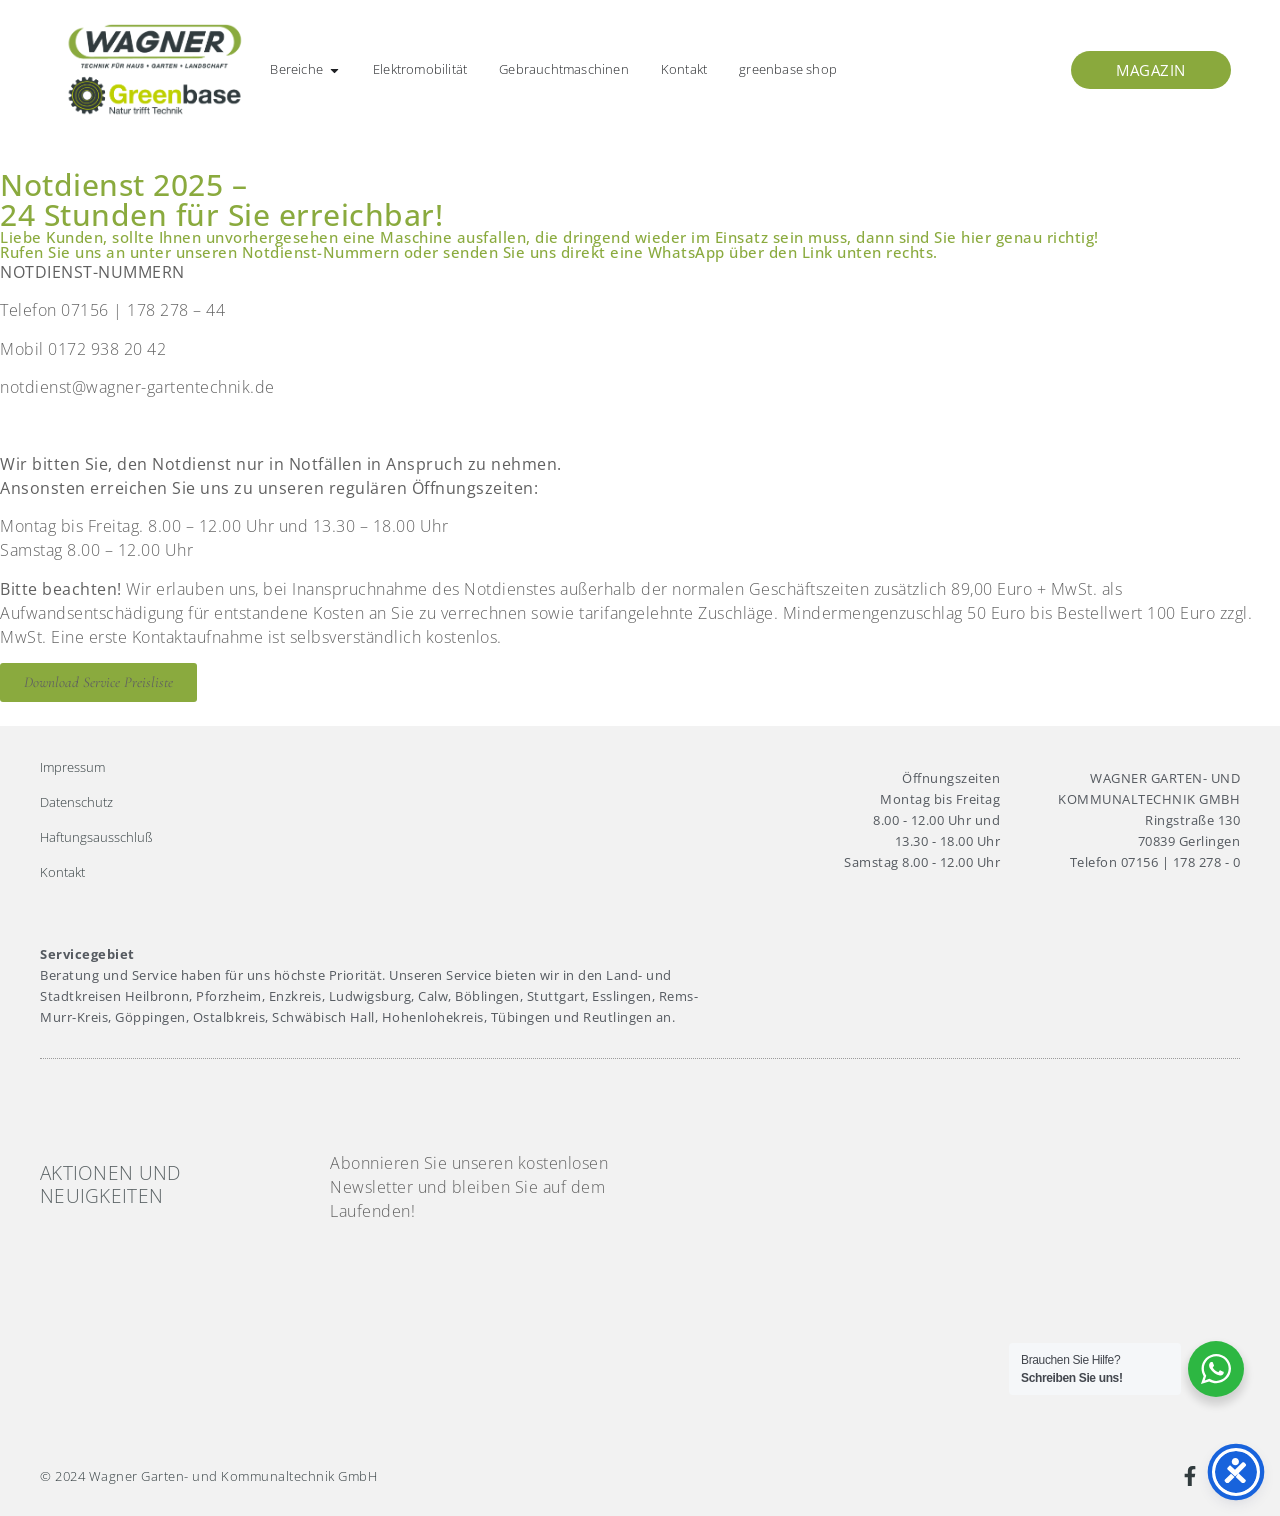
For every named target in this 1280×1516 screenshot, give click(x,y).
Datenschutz (76, 802)
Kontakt (62, 872)
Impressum (72, 767)
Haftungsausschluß (96, 837)
